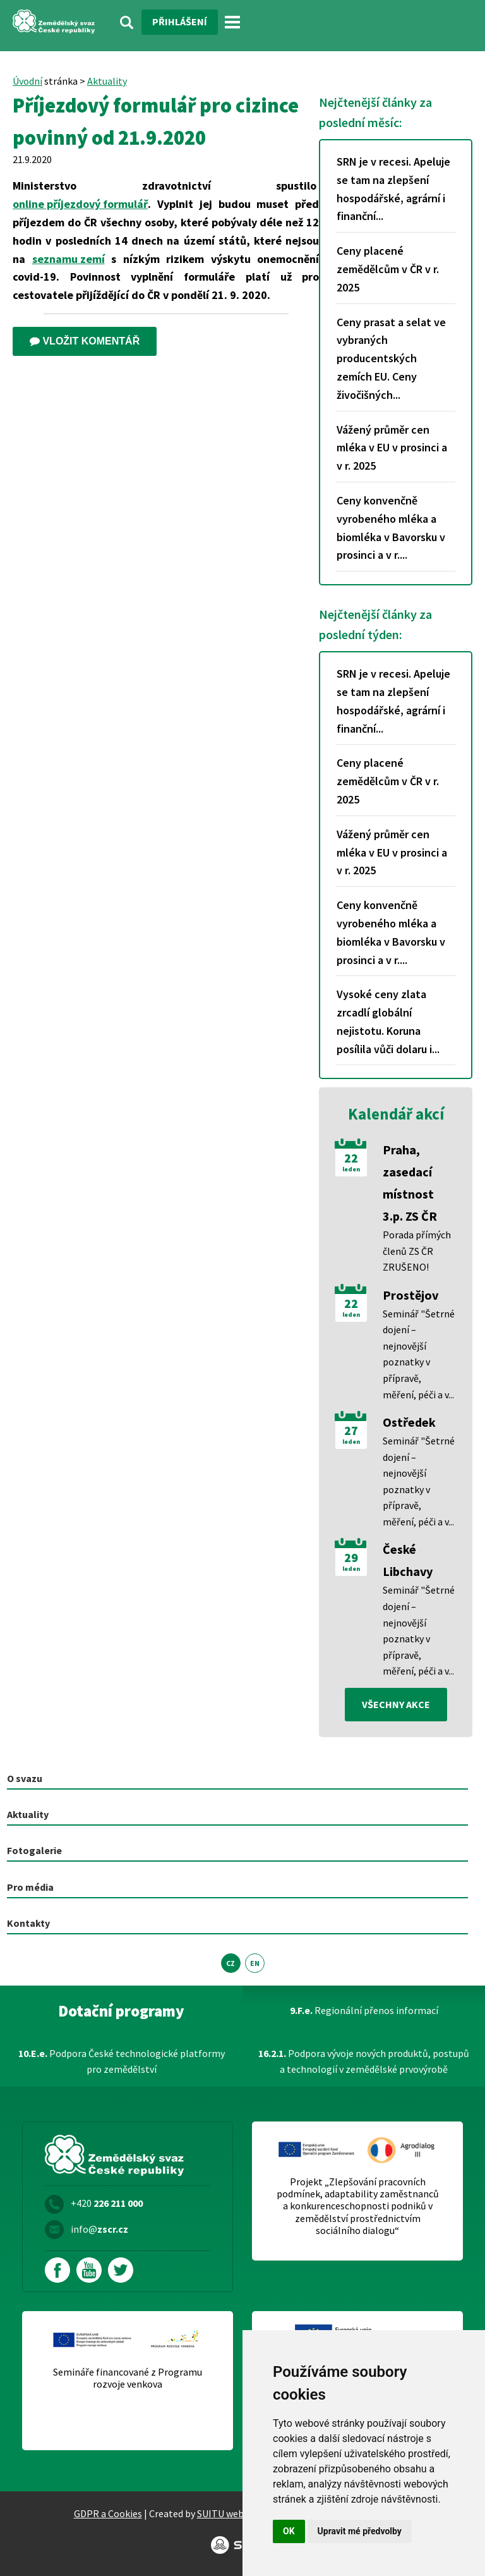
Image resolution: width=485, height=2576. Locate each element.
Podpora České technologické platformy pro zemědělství (121, 2061)
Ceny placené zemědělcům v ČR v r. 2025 (388, 269)
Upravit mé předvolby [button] (360, 2531)
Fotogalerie (34, 1850)
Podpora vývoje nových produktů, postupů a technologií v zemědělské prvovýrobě (363, 2061)
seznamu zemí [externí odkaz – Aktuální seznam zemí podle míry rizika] (68, 259)
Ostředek (409, 1422)
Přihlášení (179, 21)
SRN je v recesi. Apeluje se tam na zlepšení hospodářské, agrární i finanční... (393, 188)
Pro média (30, 1887)
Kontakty (28, 1923)
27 (351, 1430)
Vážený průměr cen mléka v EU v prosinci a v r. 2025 (392, 447)
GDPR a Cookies (108, 2513)
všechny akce (396, 1704)
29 (351, 1557)
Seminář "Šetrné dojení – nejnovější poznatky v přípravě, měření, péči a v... (419, 1354)
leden (351, 1169)
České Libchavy (408, 1560)
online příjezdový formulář (80, 204)
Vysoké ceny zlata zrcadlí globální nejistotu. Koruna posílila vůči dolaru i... (388, 1021)
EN (255, 1963)
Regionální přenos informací (364, 2010)
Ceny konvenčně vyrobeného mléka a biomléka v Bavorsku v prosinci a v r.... (391, 527)
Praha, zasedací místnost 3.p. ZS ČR (410, 1183)
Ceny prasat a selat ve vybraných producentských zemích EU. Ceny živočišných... (391, 358)
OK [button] (289, 2531)
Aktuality (107, 81)
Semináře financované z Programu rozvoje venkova (127, 2378)
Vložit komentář (85, 341)
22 (351, 1158)
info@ (99, 2229)
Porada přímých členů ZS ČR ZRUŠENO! (417, 1250)
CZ (230, 1963)
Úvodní (27, 81)
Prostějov (410, 1295)
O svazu (24, 1778)
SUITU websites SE (237, 2513)
